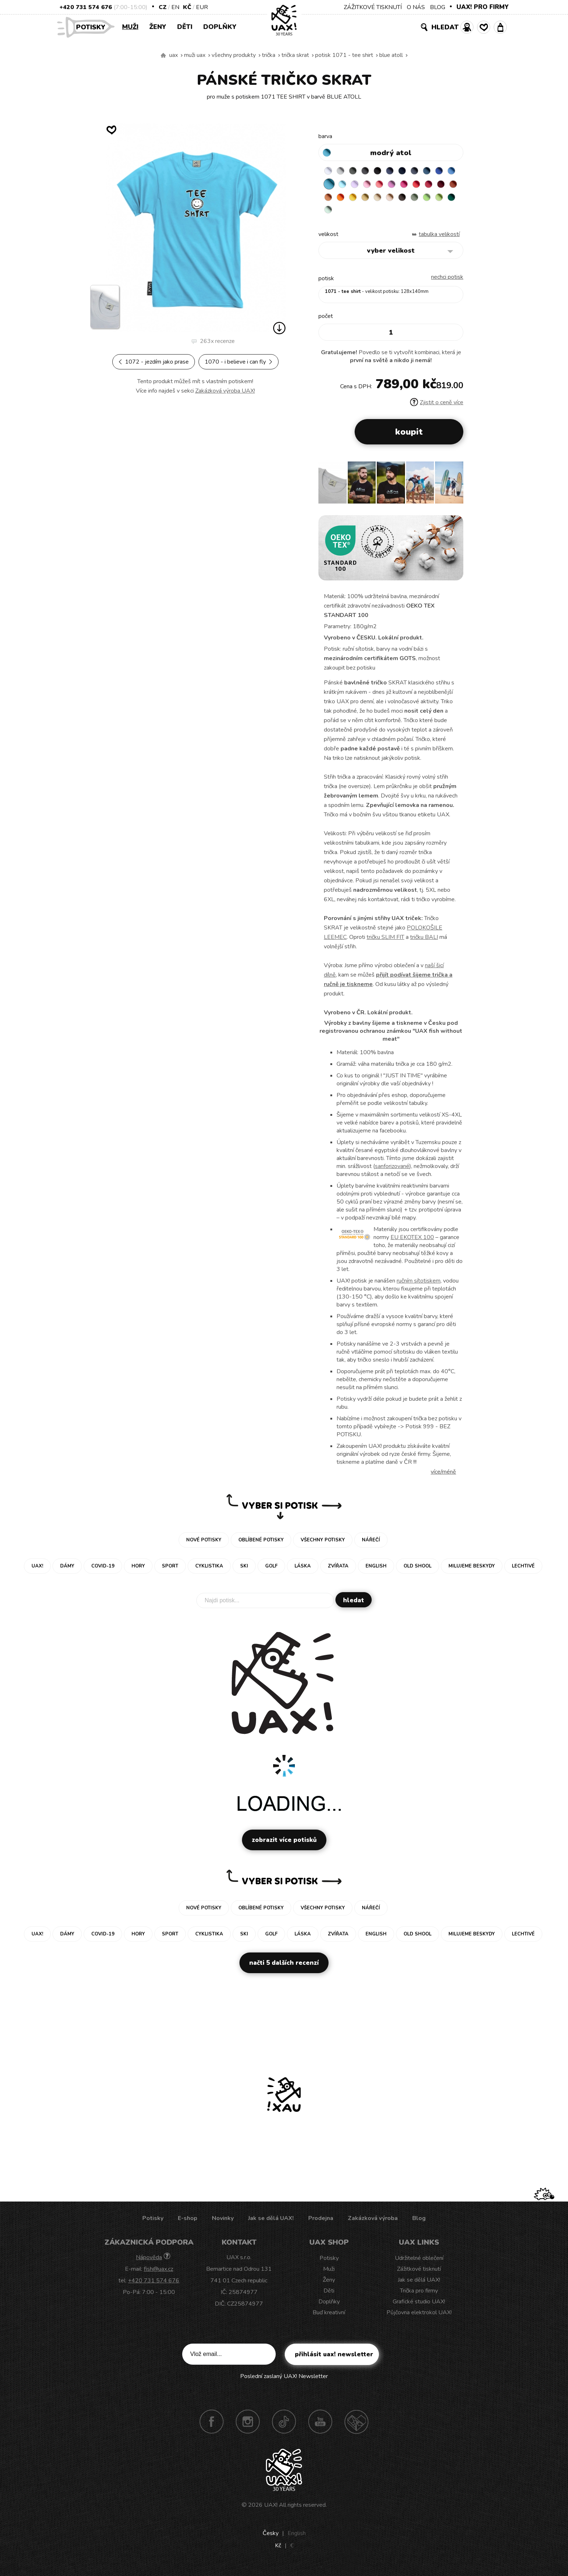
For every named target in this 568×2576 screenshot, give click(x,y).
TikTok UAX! (284, 2427)
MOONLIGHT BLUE (442, 172)
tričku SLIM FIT (385, 943)
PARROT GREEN (386, 214)
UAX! (270, 2510)
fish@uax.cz (158, 2274)
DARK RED (357, 200)
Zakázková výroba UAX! (225, 391)
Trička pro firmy (419, 2296)
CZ (163, 7)
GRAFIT (372, 172)
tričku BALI (424, 943)
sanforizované (392, 1172)
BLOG (437, 7)
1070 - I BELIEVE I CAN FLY (238, 362)
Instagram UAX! (247, 2427)
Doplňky (220, 26)
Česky (271, 2539)
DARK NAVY (414, 172)
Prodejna (320, 2224)
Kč (187, 7)
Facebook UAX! (211, 2427)
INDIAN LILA (442, 186)
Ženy (157, 26)
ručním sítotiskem (418, 1286)
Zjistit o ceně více (436, 408)
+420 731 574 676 (85, 7)
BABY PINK (400, 186)
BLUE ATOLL (391, 55)
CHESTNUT (343, 214)
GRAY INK (428, 172)
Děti (184, 26)
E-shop (187, 2224)
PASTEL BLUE (372, 186)
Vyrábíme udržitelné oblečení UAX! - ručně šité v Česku (163, 55)
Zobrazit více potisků (284, 1845)
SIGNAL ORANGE (400, 200)
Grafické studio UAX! (419, 2307)
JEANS (400, 172)
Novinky (223, 2224)
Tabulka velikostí (439, 240)
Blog (419, 2224)
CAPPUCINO (329, 214)
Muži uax (194, 55)
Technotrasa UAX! (356, 2427)
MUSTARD (428, 200)
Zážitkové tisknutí (419, 2274)
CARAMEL (442, 200)
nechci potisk (447, 282)
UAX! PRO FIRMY (482, 7)
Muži (130, 26)
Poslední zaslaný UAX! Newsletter (284, 2382)
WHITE (329, 172)
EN (175, 7)
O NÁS (416, 7)
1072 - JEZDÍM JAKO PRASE (153, 362)
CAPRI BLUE (343, 186)
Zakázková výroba (373, 2224)
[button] (455, 490)
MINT (414, 214)
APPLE (372, 214)
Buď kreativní (329, 2318)
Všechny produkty (234, 55)
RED (329, 200)
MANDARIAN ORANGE (386, 200)
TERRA (372, 200)
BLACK (386, 172)
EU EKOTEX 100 (412, 1243)
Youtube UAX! (320, 2427)
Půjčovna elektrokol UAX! (419, 2318)
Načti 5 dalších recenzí (284, 1968)
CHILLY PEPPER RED (343, 200)
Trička (268, 55)
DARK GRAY (357, 172)
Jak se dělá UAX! (271, 2224)
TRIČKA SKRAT (295, 55)
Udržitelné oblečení (419, 2264)
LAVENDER (386, 186)
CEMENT (343, 172)
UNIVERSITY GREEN (400, 214)
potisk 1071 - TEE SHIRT (344, 55)
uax (173, 55)
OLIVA (357, 214)
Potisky (93, 27)
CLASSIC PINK (428, 186)
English (297, 2539)
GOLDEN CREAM (414, 200)
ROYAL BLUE (329, 186)
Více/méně (443, 1477)
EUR (202, 7)
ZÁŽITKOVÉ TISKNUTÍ (373, 7)
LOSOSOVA (414, 186)
